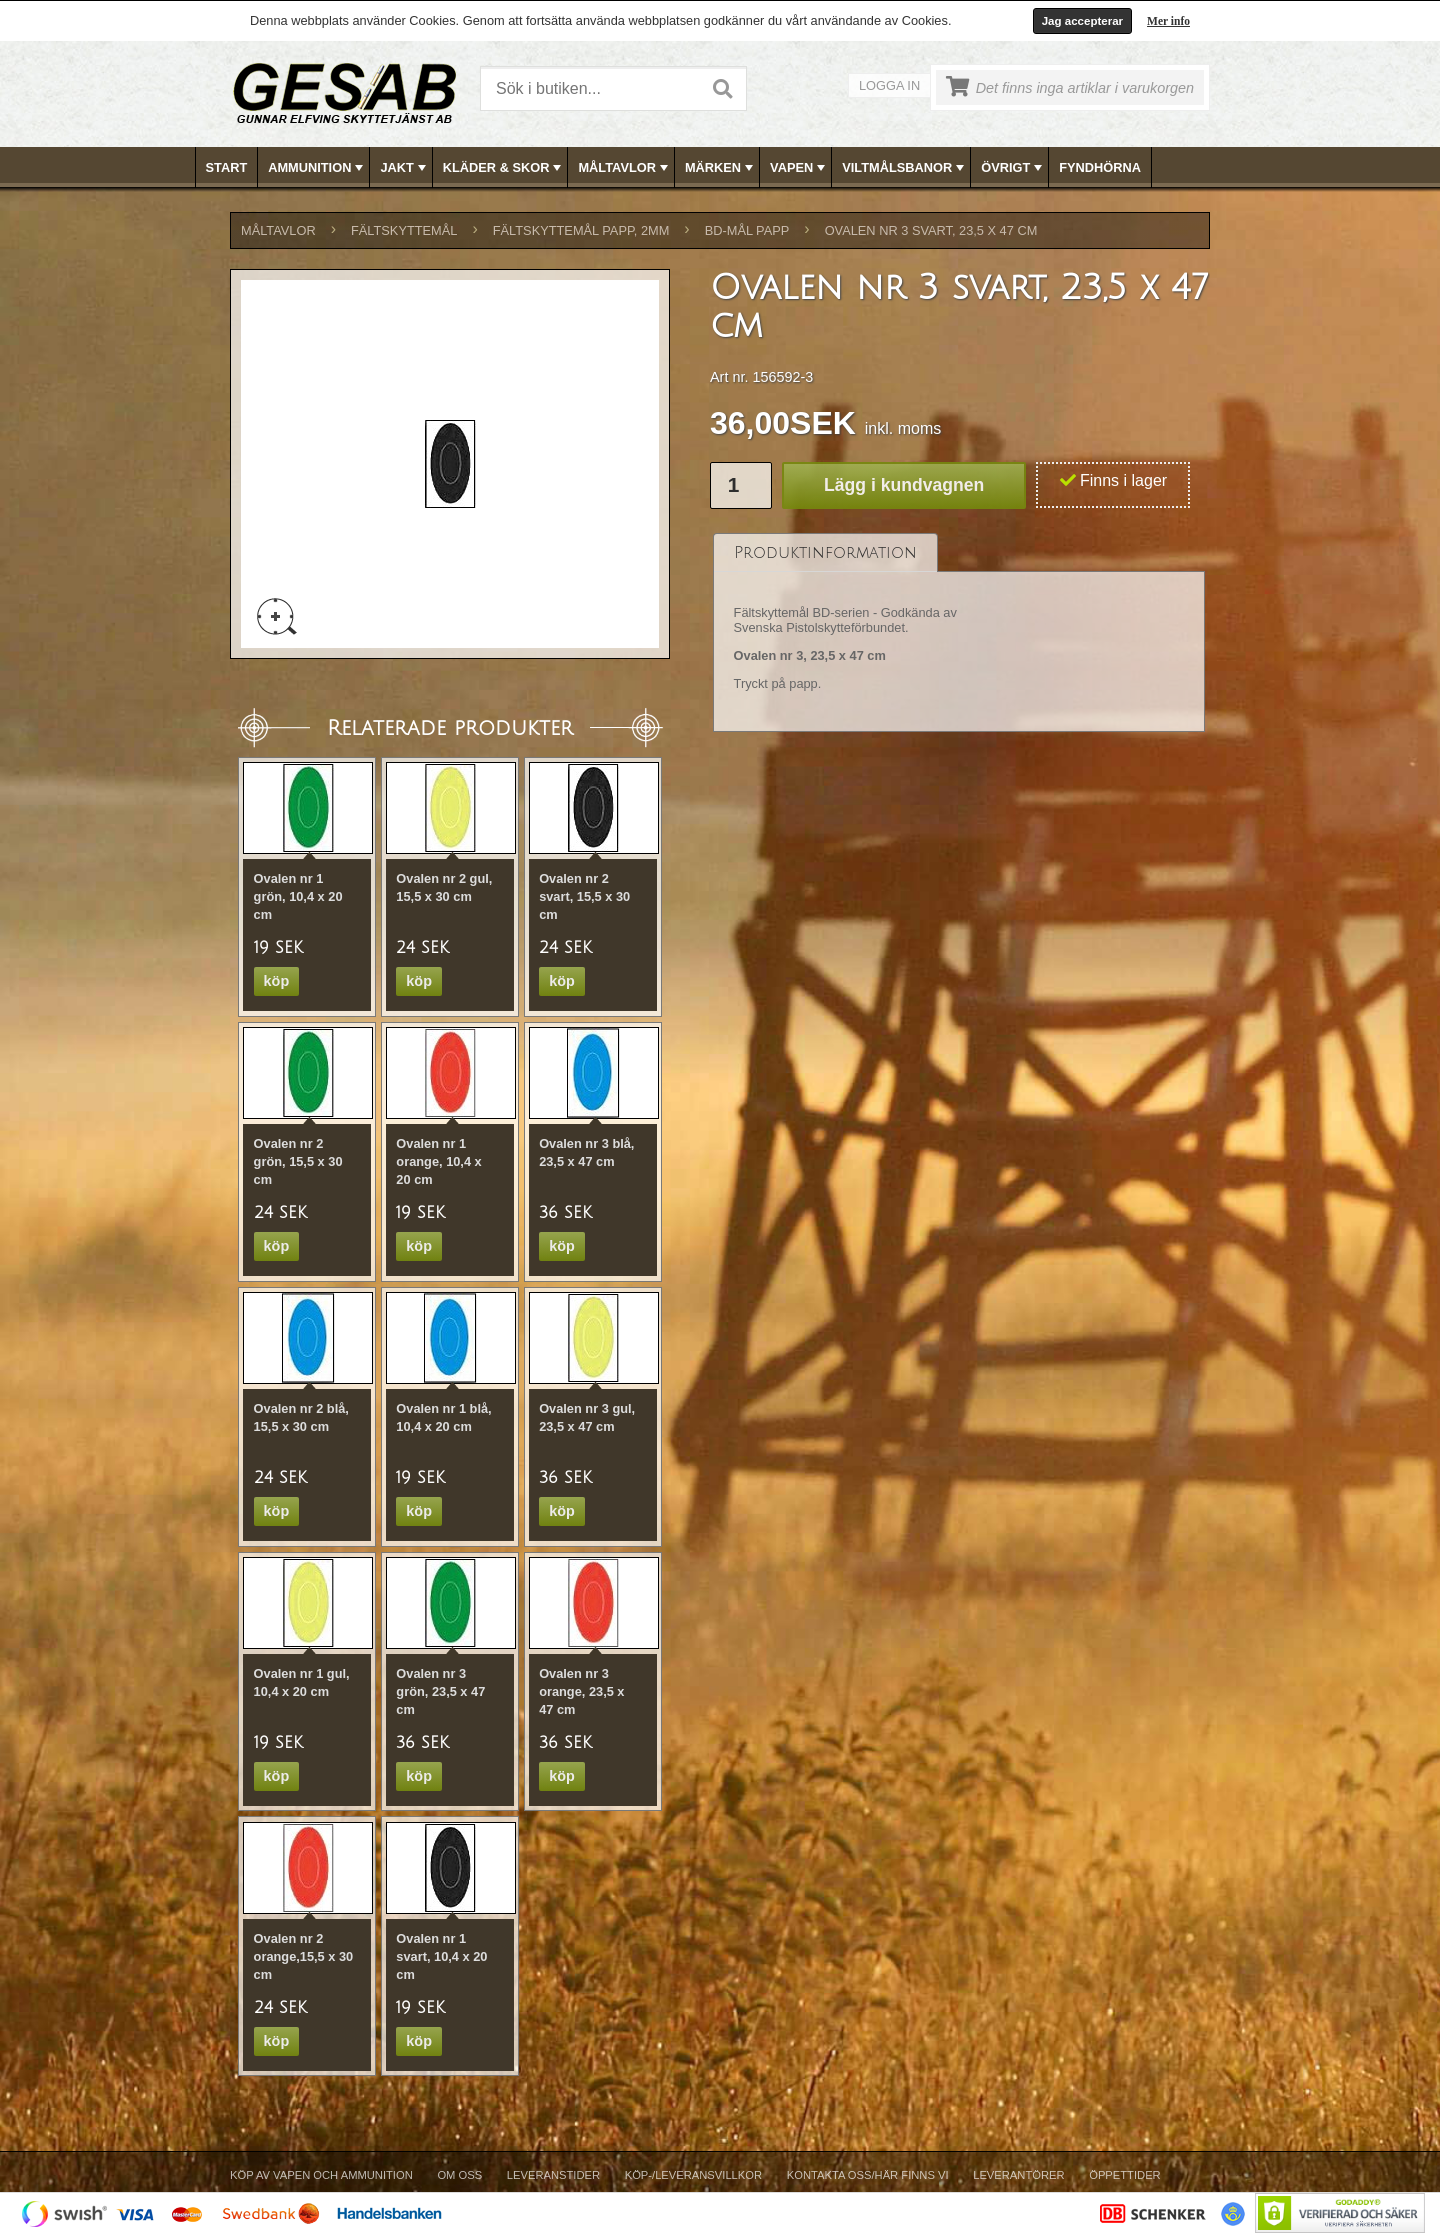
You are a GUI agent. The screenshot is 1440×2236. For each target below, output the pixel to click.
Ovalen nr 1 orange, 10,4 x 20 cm (438, 1161)
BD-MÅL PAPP (747, 230)
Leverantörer (1018, 2175)
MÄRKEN (721, 168)
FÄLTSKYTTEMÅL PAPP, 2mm (581, 230)
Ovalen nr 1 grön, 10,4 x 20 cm (298, 896)
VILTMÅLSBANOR (905, 168)
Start (227, 167)
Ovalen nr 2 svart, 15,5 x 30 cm (584, 896)
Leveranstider (553, 2175)
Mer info (1168, 21)
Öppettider (1124, 2175)
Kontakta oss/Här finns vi (868, 2175)
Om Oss (459, 2175)
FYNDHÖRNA (1100, 167)
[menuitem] (227, 167)
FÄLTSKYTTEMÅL (404, 230)
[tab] (825, 552)
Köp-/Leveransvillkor (693, 2175)
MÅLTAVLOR (624, 168)
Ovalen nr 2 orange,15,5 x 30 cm (304, 1956)
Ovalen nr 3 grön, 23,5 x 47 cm (440, 1691)
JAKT (404, 168)
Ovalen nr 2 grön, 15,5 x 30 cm (298, 1161)
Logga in (889, 85)
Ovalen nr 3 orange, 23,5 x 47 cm (581, 1691)
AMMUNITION (317, 168)
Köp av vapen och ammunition (321, 2175)
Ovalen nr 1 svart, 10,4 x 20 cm (441, 1956)
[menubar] (721, 167)
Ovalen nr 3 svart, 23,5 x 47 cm (931, 230)
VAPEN (799, 168)
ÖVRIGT (1013, 168)
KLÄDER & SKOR (504, 168)
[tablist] (959, 633)
